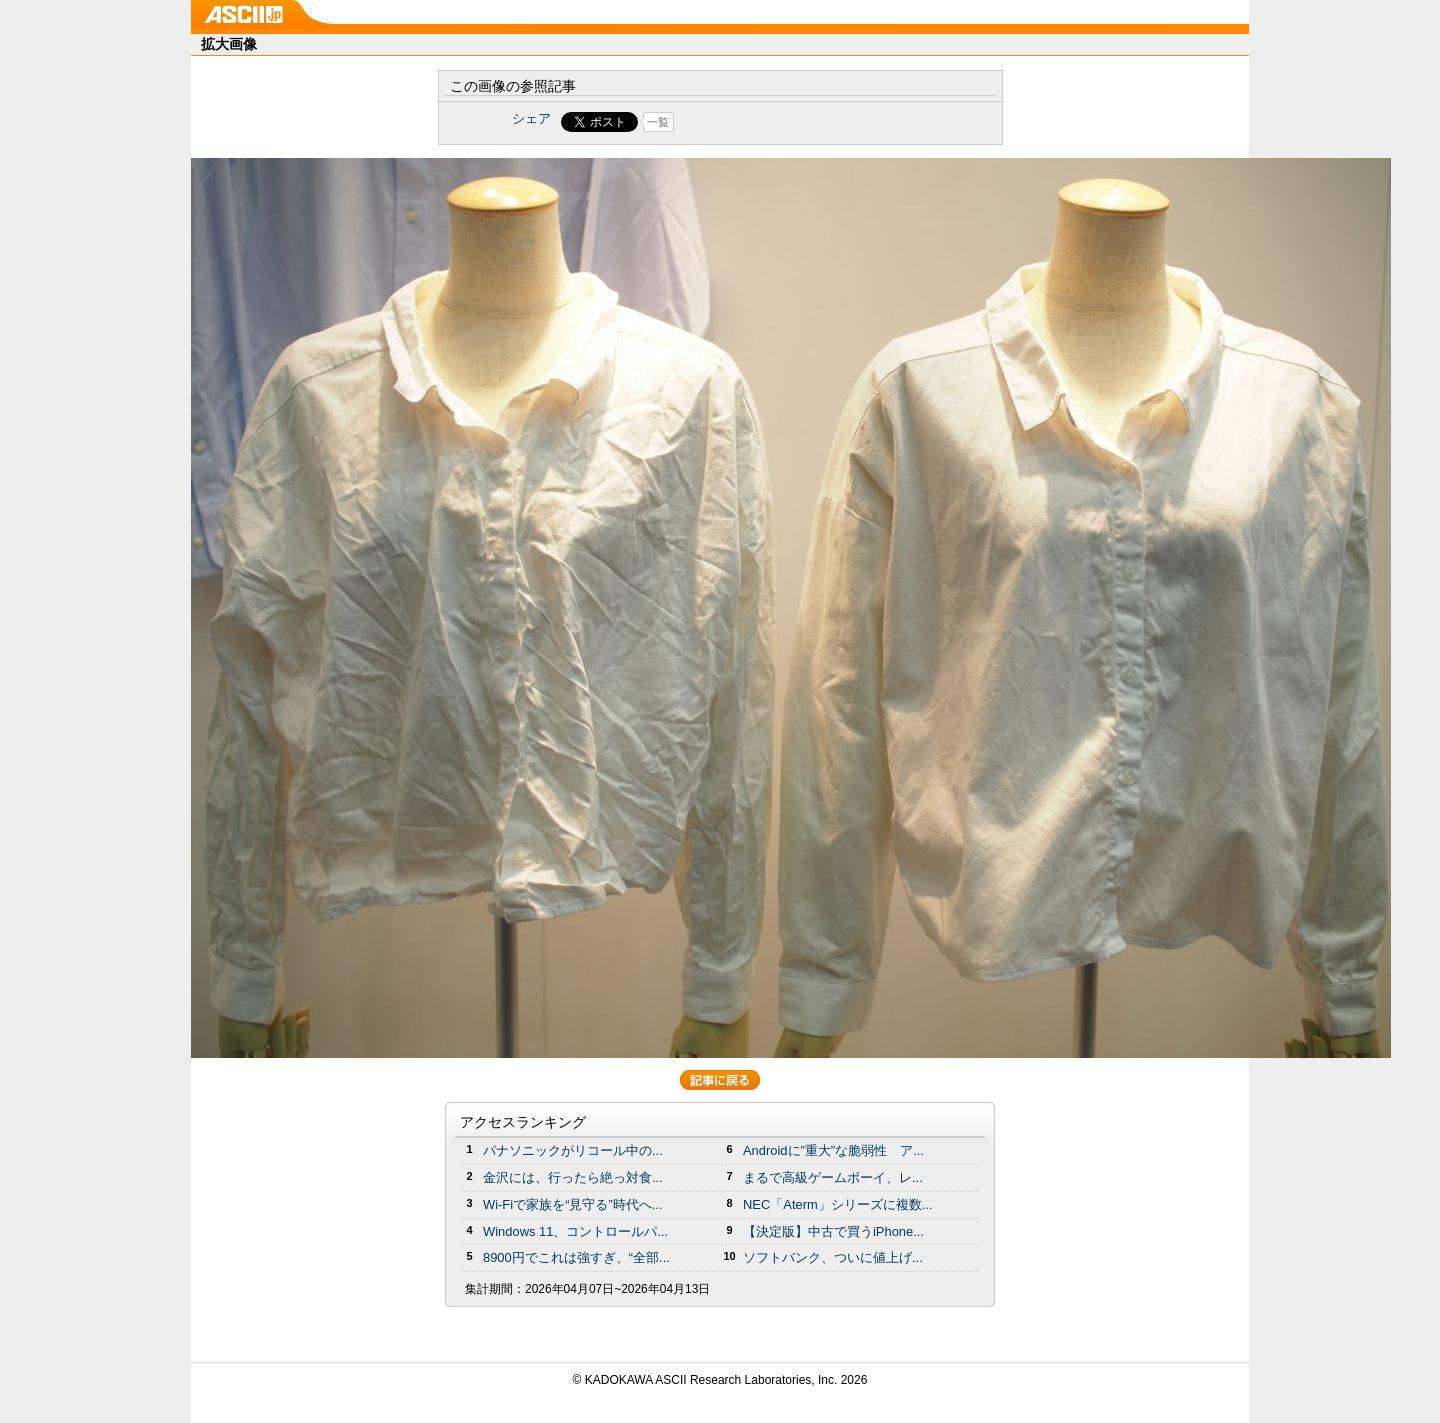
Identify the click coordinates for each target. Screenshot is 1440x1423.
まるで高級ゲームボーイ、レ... (833, 1177)
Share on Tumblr (794, 122)
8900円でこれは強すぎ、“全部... (576, 1257)
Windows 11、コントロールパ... (575, 1231)
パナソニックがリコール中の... (573, 1150)
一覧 (658, 122)
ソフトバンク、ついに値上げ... (833, 1257)
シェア (531, 118)
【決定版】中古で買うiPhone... (833, 1231)
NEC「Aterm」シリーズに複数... (838, 1204)
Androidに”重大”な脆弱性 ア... (833, 1150)
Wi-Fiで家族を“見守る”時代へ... (573, 1204)
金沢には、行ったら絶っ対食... (573, 1177)
